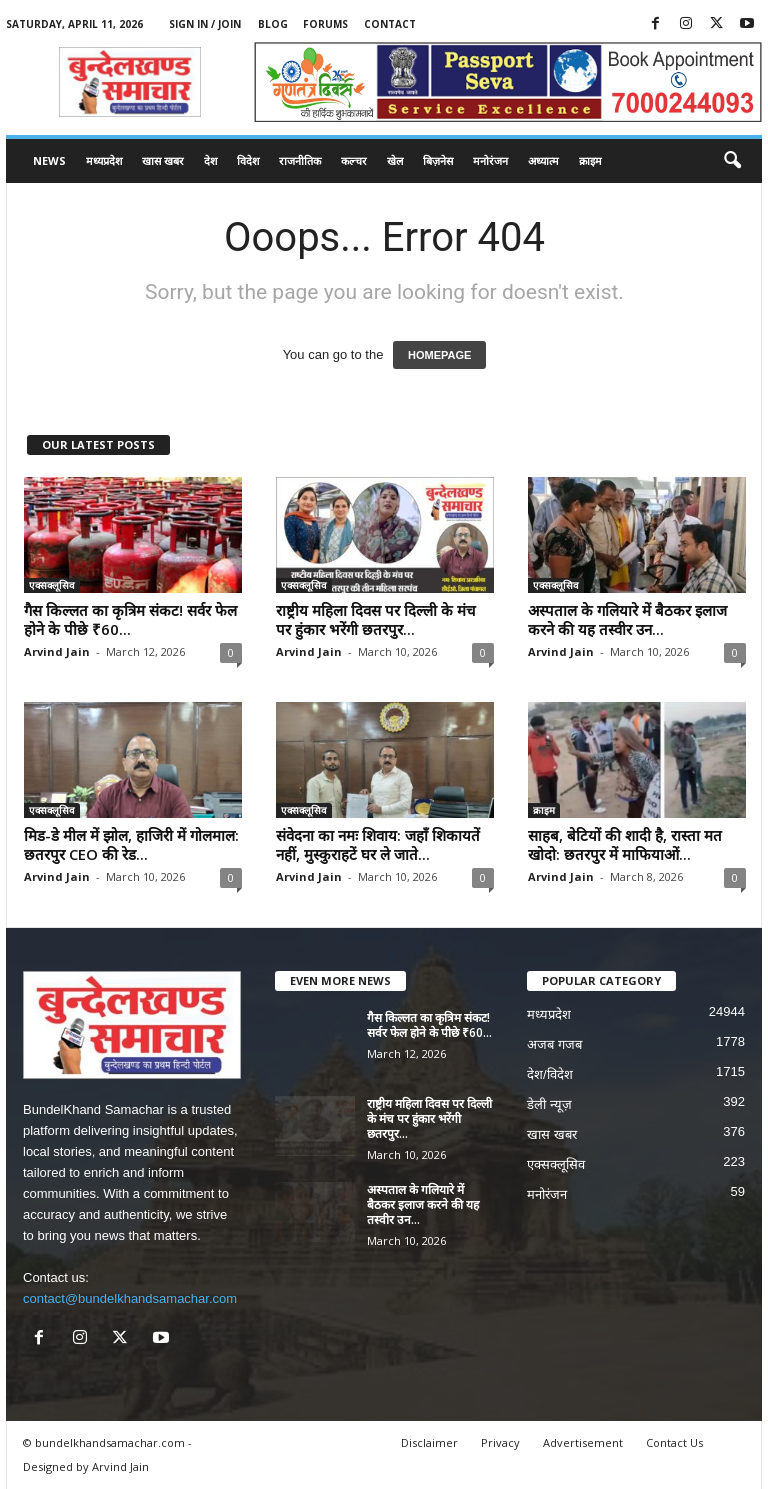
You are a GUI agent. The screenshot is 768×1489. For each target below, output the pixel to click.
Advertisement (583, 1442)
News (49, 160)
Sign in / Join (205, 24)
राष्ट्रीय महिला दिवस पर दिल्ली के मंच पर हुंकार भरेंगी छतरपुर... (376, 619)
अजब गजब (554, 1044)
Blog (273, 24)
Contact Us (674, 1442)
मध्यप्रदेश (104, 160)
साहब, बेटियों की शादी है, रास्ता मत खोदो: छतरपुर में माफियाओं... (625, 844)
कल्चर (354, 160)
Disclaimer (429, 1442)
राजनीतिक (300, 160)
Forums (325, 24)
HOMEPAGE (439, 355)
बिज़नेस (438, 160)
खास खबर (163, 160)
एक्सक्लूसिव (52, 585)
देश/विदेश (550, 1074)
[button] (732, 161)
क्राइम (590, 160)
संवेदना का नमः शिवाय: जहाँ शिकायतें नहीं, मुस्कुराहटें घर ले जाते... (378, 844)
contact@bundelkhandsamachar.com (130, 1298)
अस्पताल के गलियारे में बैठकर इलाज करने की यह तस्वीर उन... (627, 619)
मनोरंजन (490, 160)
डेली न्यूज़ (549, 1104)
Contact (390, 24)
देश (210, 160)
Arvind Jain (57, 651)
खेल (395, 160)
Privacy (500, 1442)
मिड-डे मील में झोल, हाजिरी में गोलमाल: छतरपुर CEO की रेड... (131, 844)
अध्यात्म (543, 160)
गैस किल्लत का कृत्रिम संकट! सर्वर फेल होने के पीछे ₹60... (130, 619)
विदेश (248, 160)
